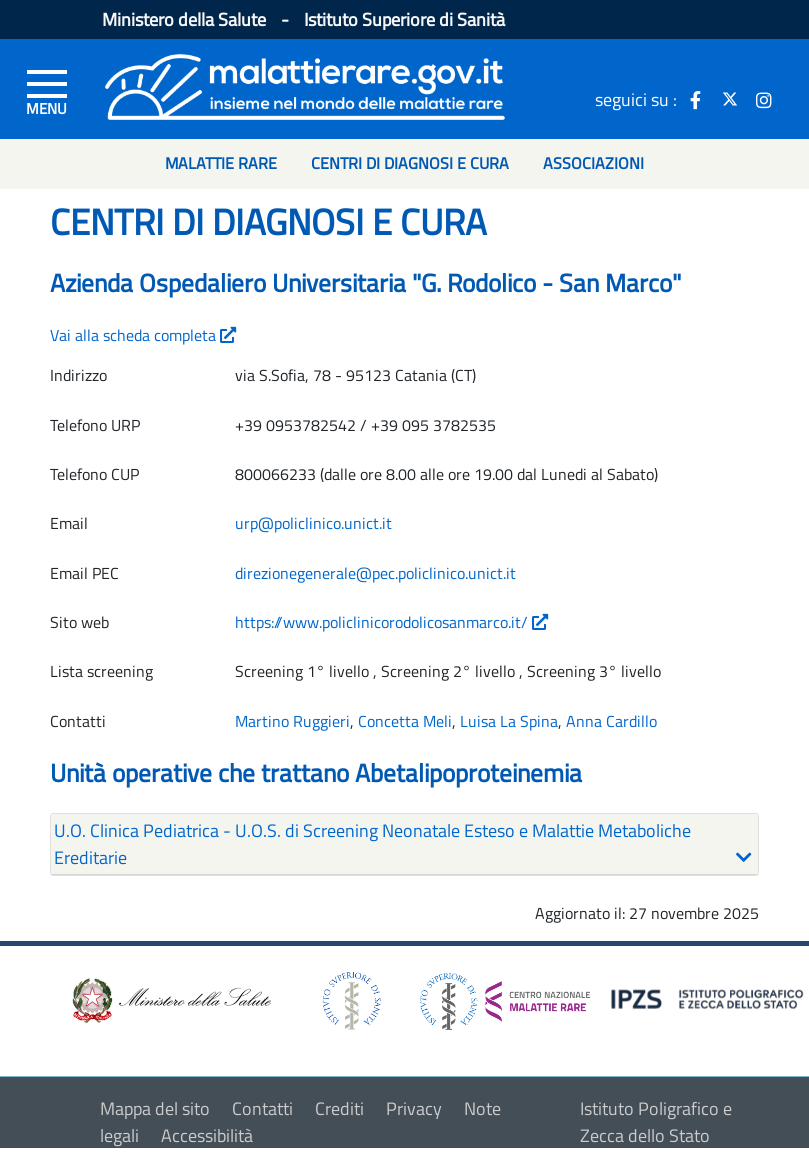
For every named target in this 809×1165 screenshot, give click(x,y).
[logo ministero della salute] (170, 999)
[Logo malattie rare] (305, 84)
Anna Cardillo (611, 721)
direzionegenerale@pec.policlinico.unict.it (375, 573)
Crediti (339, 1108)
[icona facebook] (696, 99)
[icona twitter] (730, 99)
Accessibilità (207, 1135)
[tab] (404, 844)
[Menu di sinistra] (47, 91)
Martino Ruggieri (292, 721)
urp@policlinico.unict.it (313, 523)
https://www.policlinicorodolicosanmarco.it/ (391, 622)
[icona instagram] (764, 99)
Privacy (414, 1108)
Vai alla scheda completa (143, 335)
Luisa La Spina (509, 721)
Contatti (262, 1108)
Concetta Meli (405, 721)
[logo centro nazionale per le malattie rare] (505, 995)
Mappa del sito (155, 1108)
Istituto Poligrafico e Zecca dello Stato (656, 1122)
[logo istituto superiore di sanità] (350, 999)
